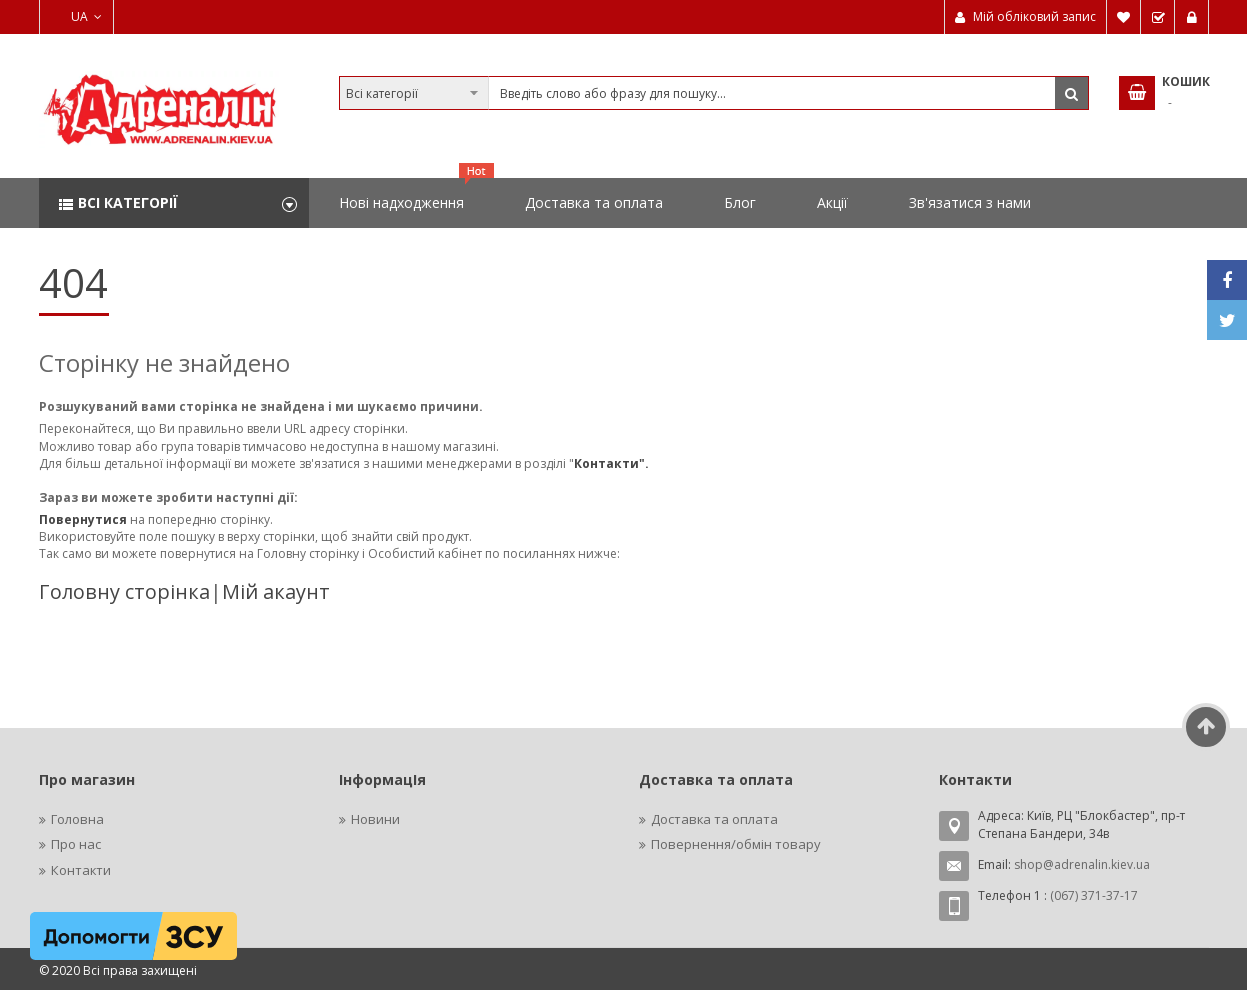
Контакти (81, 870)
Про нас (76, 844)
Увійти (1192, 17)
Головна (77, 819)
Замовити (1158, 17)
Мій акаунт (276, 591)
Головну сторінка (124, 591)
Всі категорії (128, 202)
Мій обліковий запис (1034, 16)
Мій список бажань (1124, 17)
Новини (375, 819)
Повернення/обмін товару (736, 844)
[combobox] (714, 93)
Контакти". (611, 463)
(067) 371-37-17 (1094, 895)
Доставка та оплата (714, 819)
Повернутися (84, 519)
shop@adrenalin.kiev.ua (1082, 864)
